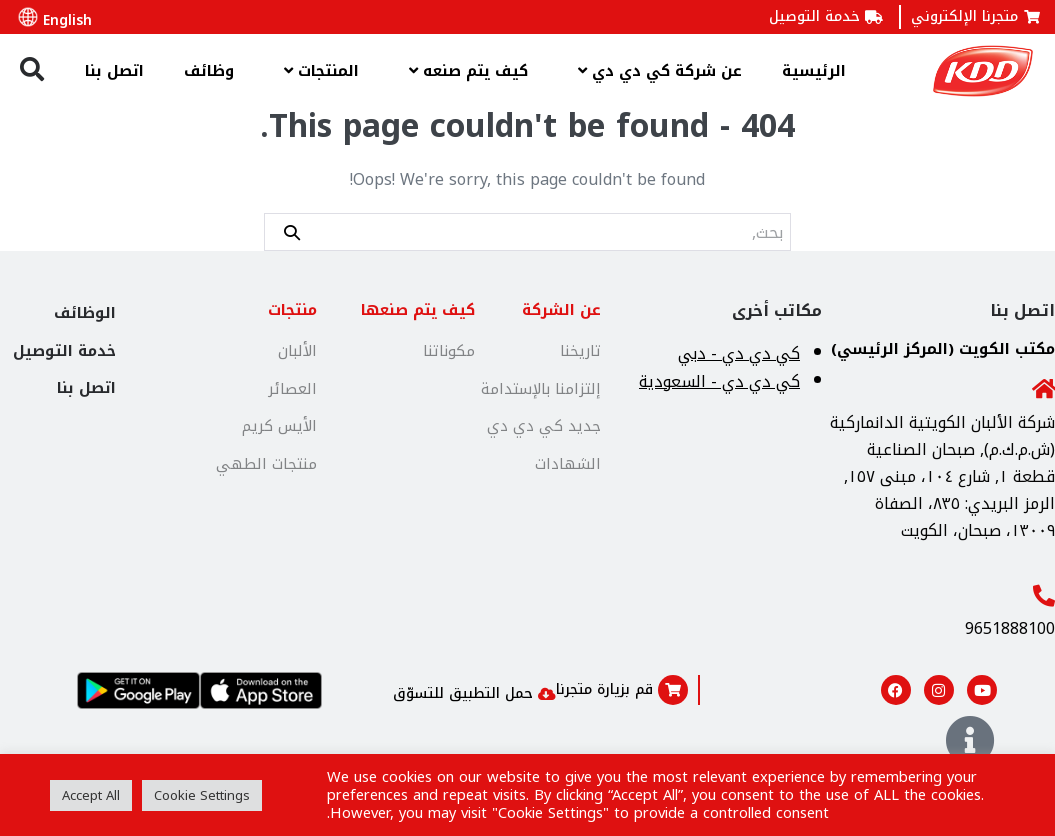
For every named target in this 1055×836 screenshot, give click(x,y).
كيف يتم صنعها (418, 310)
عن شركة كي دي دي (655, 70)
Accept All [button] (91, 795)
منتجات (292, 310)
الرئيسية (814, 71)
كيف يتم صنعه (463, 70)
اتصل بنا (114, 71)
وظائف (209, 71)
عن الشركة (561, 310)
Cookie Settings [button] (202, 795)
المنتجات (316, 70)
